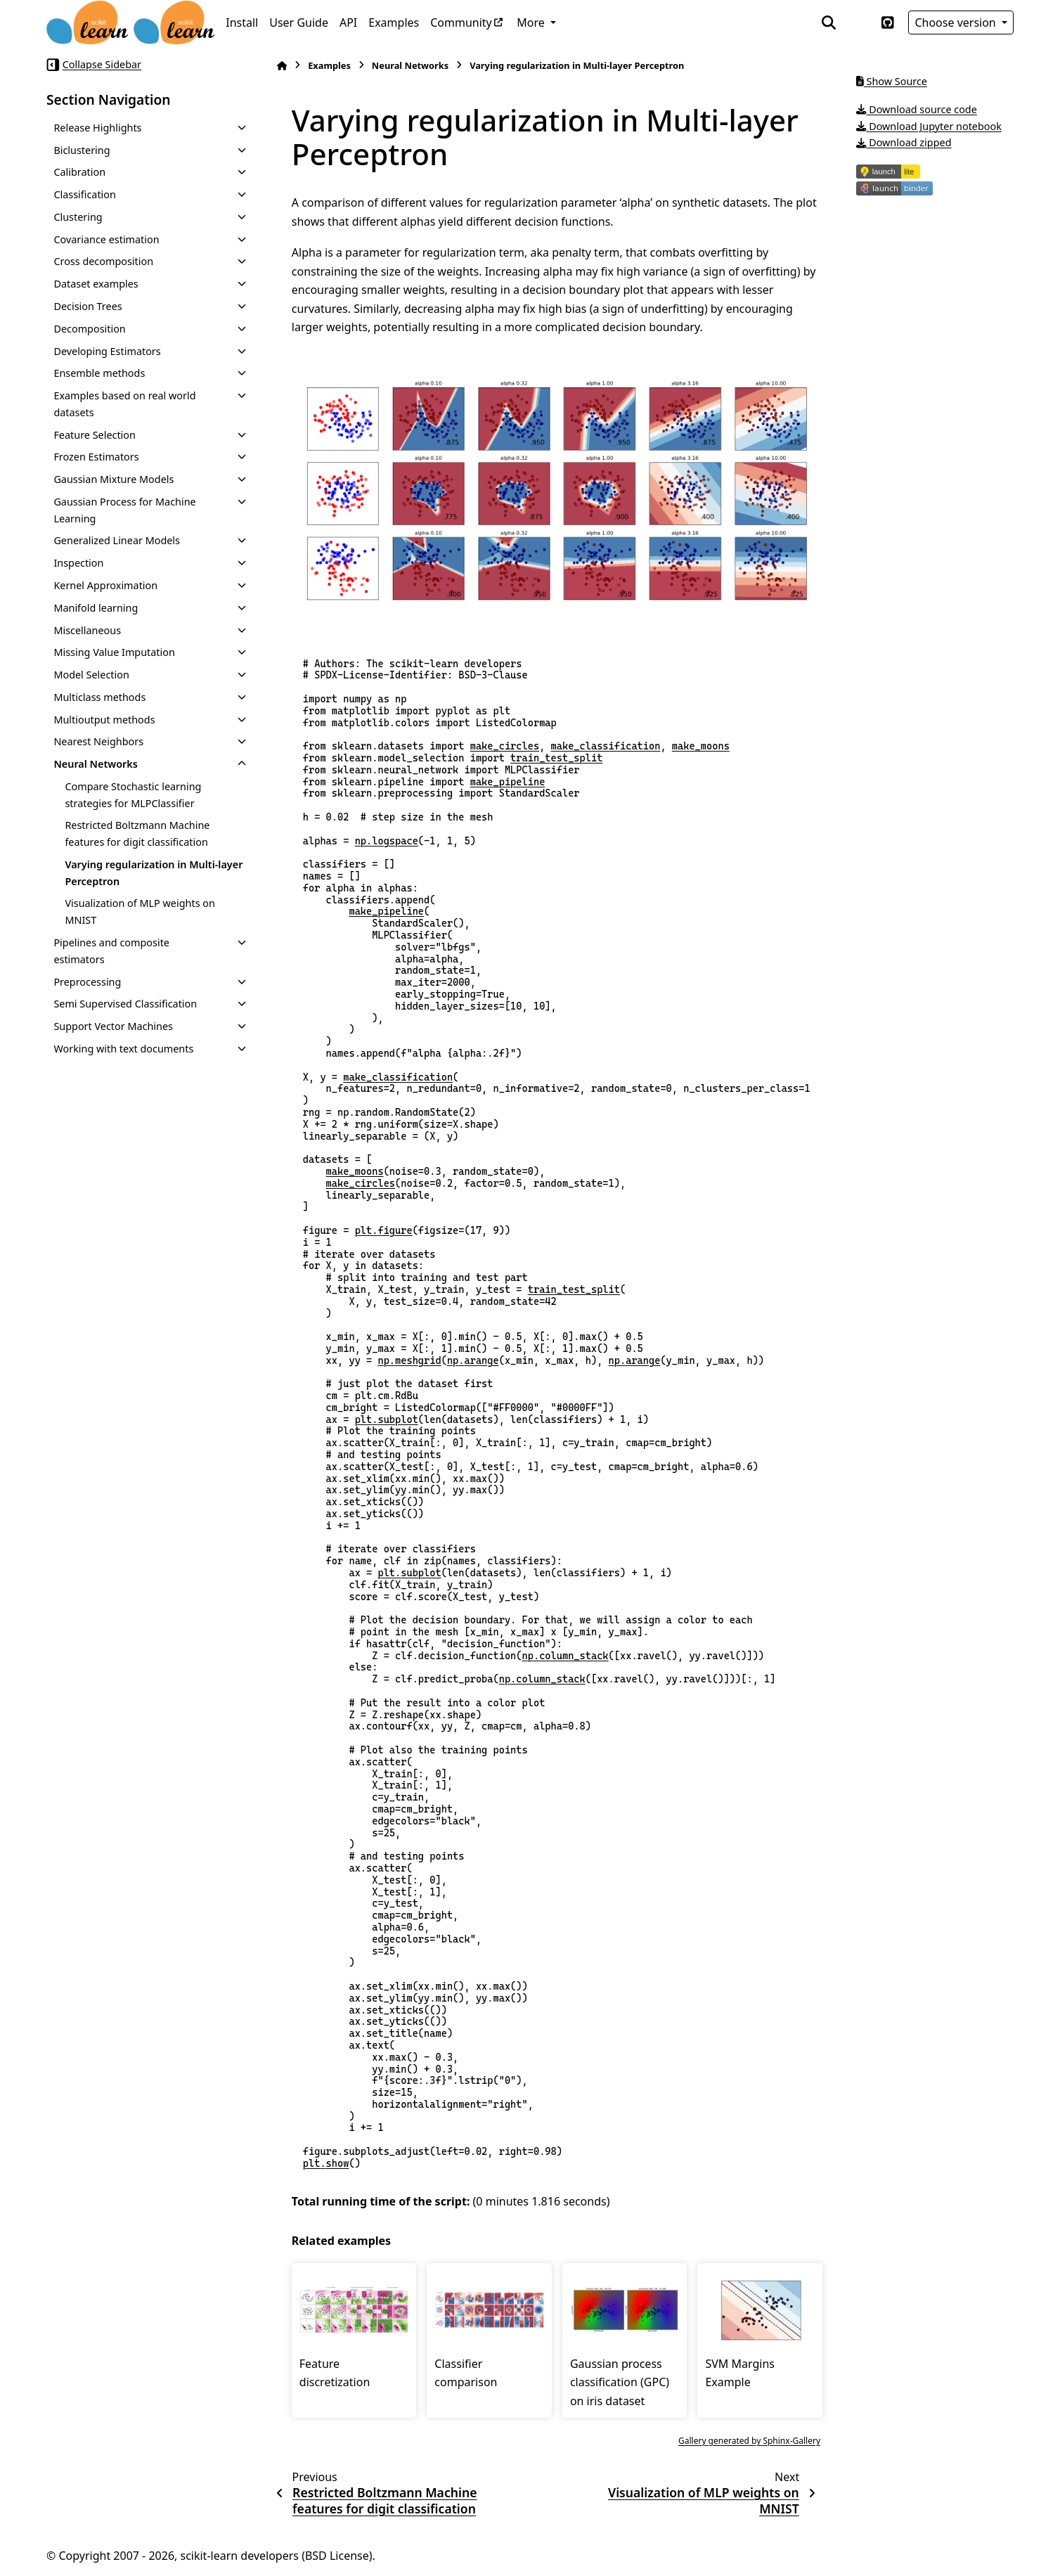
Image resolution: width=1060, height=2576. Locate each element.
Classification (84, 194)
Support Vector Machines (113, 1026)
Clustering (77, 217)
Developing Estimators (106, 351)
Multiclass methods (99, 697)
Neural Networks (95, 764)
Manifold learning (95, 607)
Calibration (79, 172)
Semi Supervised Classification (125, 1003)
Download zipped (904, 142)
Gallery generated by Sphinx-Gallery (749, 2441)
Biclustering (81, 150)
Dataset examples (95, 283)
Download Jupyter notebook (929, 126)
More (532, 22)
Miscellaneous (87, 630)
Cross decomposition (103, 261)
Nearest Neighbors (98, 741)
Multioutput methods (104, 719)
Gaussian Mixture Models (113, 479)
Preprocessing (87, 981)
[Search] (828, 22)
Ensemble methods (99, 373)
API (348, 22)
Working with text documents (123, 1048)
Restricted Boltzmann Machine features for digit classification (137, 833)
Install (242, 22)
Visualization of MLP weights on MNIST (139, 911)
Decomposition (89, 328)
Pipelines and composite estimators (111, 951)
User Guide (298, 22)
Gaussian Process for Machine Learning (124, 510)
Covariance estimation (106, 239)
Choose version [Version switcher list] (956, 22)
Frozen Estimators (95, 456)
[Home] (282, 65)
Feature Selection (94, 435)
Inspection (78, 562)
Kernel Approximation (105, 585)
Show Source (891, 81)
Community (461, 22)
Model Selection (91, 674)
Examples (393, 22)
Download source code (916, 109)
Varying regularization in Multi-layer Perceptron (154, 873)
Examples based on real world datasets (124, 404)
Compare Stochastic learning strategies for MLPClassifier (133, 795)
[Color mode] (858, 22)
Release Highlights (97, 127)
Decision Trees (87, 306)
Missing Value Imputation (114, 652)
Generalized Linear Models (116, 540)
